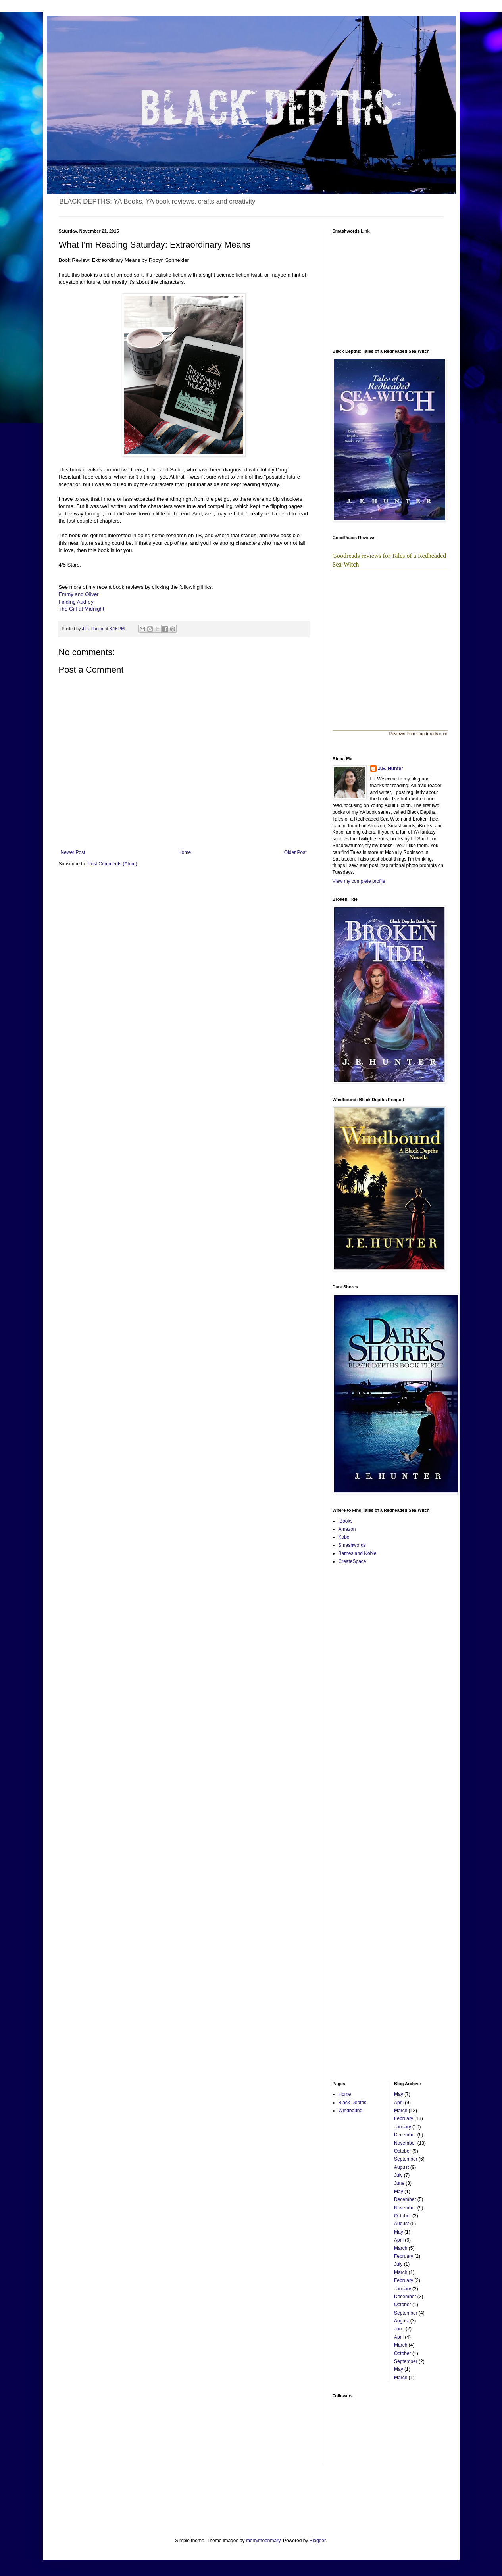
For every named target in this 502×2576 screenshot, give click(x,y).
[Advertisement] (356, 1697)
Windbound (351, 2110)
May (398, 2094)
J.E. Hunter (390, 768)
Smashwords (352, 1545)
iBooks (346, 1521)
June (399, 2183)
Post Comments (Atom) (112, 864)
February (403, 2118)
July (398, 2175)
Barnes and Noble (358, 1553)
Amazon (347, 1529)
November (405, 2143)
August (401, 2167)
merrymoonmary (263, 2540)
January (402, 2127)
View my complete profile (359, 881)
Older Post (295, 852)
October (402, 2151)
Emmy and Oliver (79, 594)
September (405, 2159)
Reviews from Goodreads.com (418, 733)
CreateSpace (352, 1561)
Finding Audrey (76, 602)
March (400, 2110)
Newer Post (73, 852)
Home (184, 852)
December (405, 2135)
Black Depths (353, 2102)
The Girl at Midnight (81, 609)
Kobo (344, 1537)
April (399, 2102)
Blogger (318, 2540)
